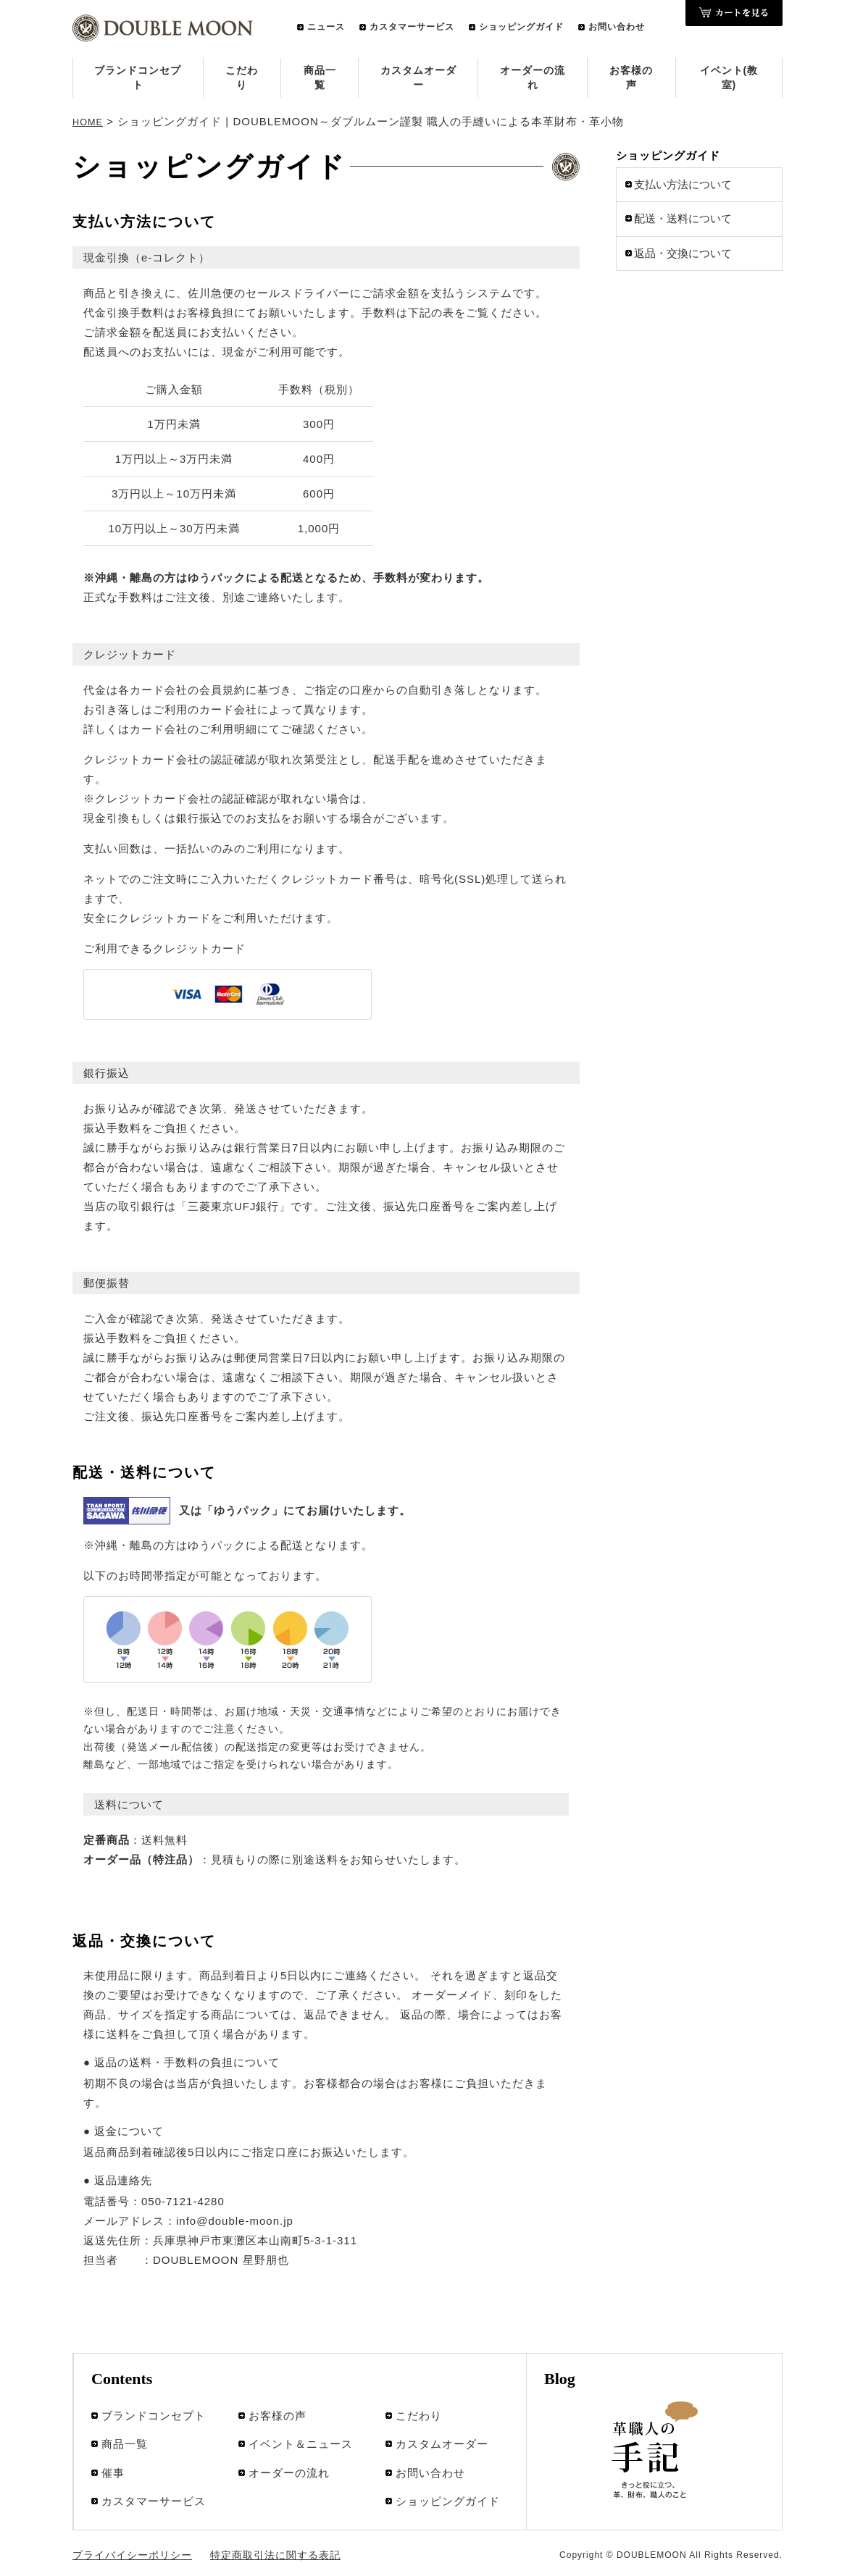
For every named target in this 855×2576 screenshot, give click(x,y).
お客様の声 (631, 77)
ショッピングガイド (521, 26)
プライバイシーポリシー (124, 2535)
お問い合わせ (616, 26)
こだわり (241, 77)
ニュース (326, 26)
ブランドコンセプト (137, 77)
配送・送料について (683, 216)
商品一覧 (320, 77)
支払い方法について (683, 181)
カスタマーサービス (412, 26)
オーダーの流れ (532, 77)
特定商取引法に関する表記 (250, 2535)
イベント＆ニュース (301, 2428)
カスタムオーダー (418, 77)
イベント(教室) (729, 77)
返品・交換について (683, 250)
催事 (113, 2447)
